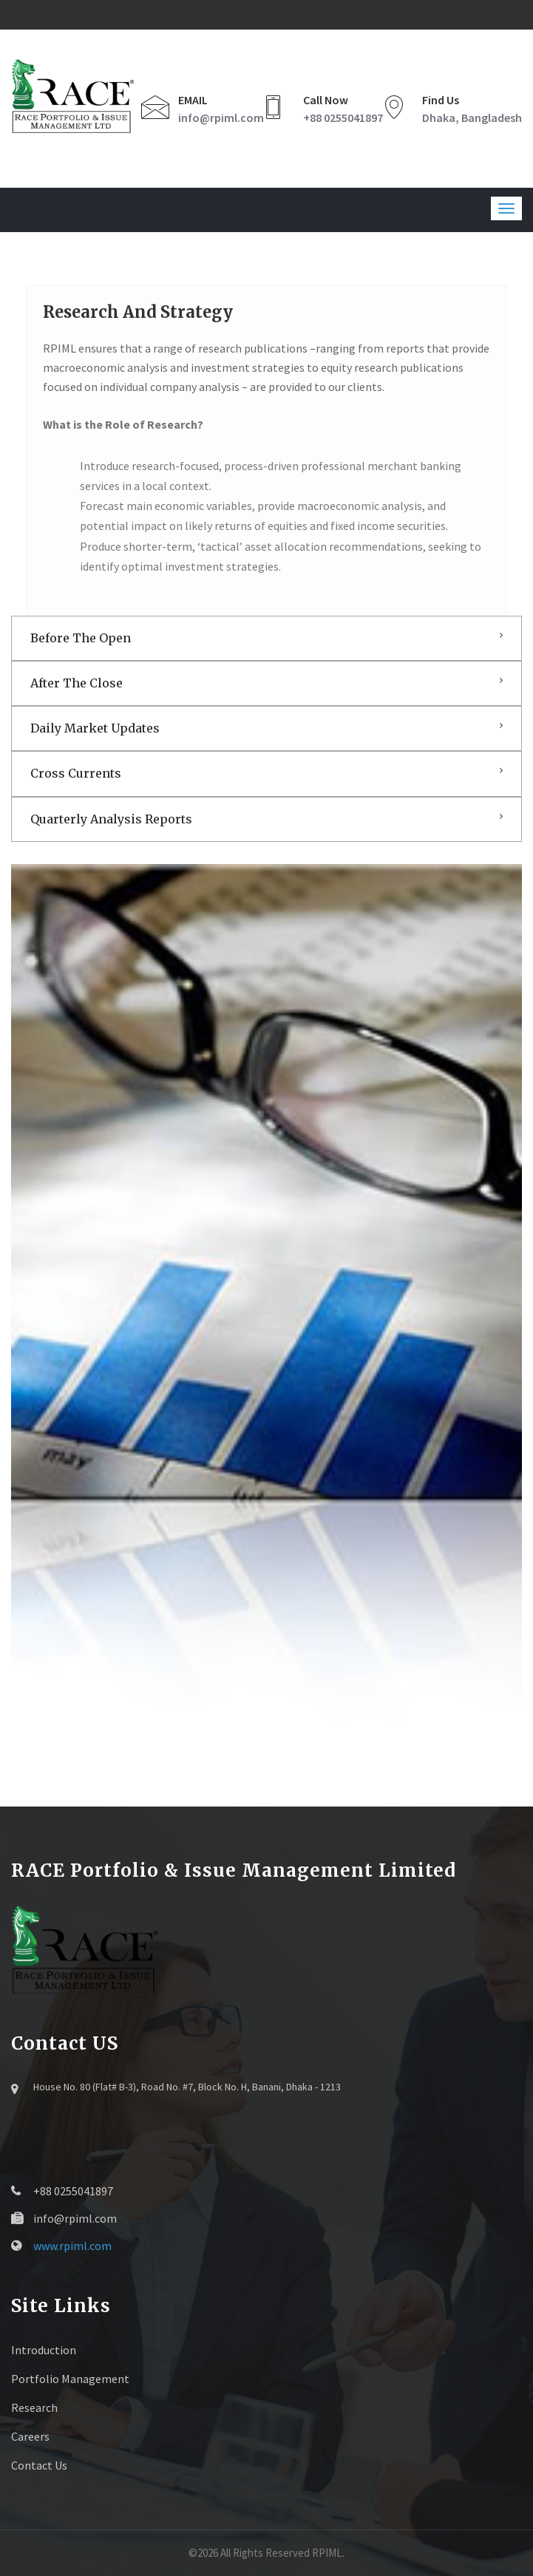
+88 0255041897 (343, 117)
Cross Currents (75, 773)
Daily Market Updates (95, 728)
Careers (30, 2436)
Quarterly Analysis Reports (111, 819)
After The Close (76, 683)
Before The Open (80, 638)
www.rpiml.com (72, 2245)
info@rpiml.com (221, 117)
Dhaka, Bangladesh (472, 117)
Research (34, 2407)
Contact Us (39, 2465)
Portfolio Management (70, 2378)
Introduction (43, 2349)
